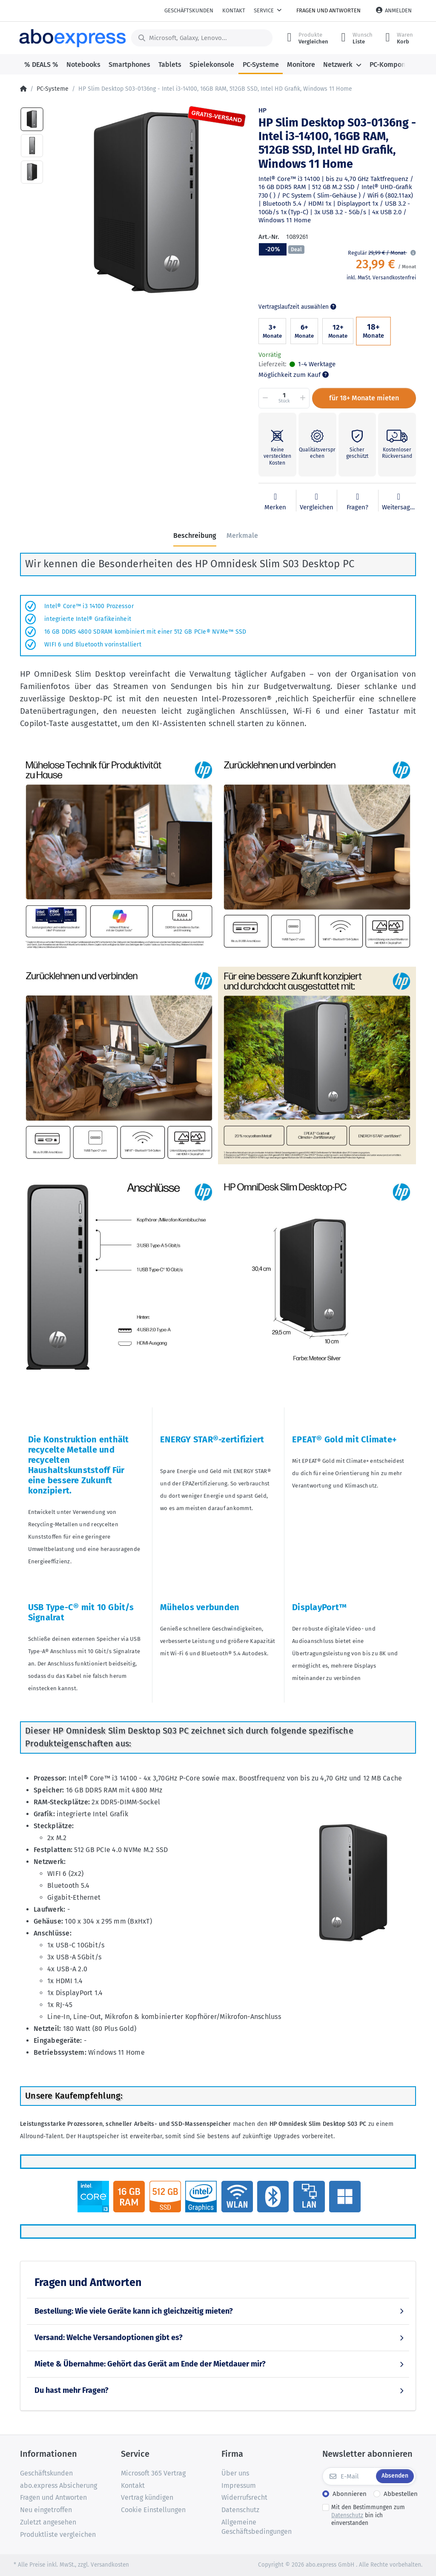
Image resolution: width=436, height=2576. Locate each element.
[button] (411, 253)
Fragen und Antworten (328, 10)
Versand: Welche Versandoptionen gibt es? (108, 2337)
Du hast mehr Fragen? (71, 2390)
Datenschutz (347, 2515)
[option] (148, 203)
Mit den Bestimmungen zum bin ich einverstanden (368, 2515)
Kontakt (233, 10)
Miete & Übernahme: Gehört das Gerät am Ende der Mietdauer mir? (150, 2364)
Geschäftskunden (188, 10)
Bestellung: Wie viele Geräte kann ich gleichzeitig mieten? (133, 2311)
